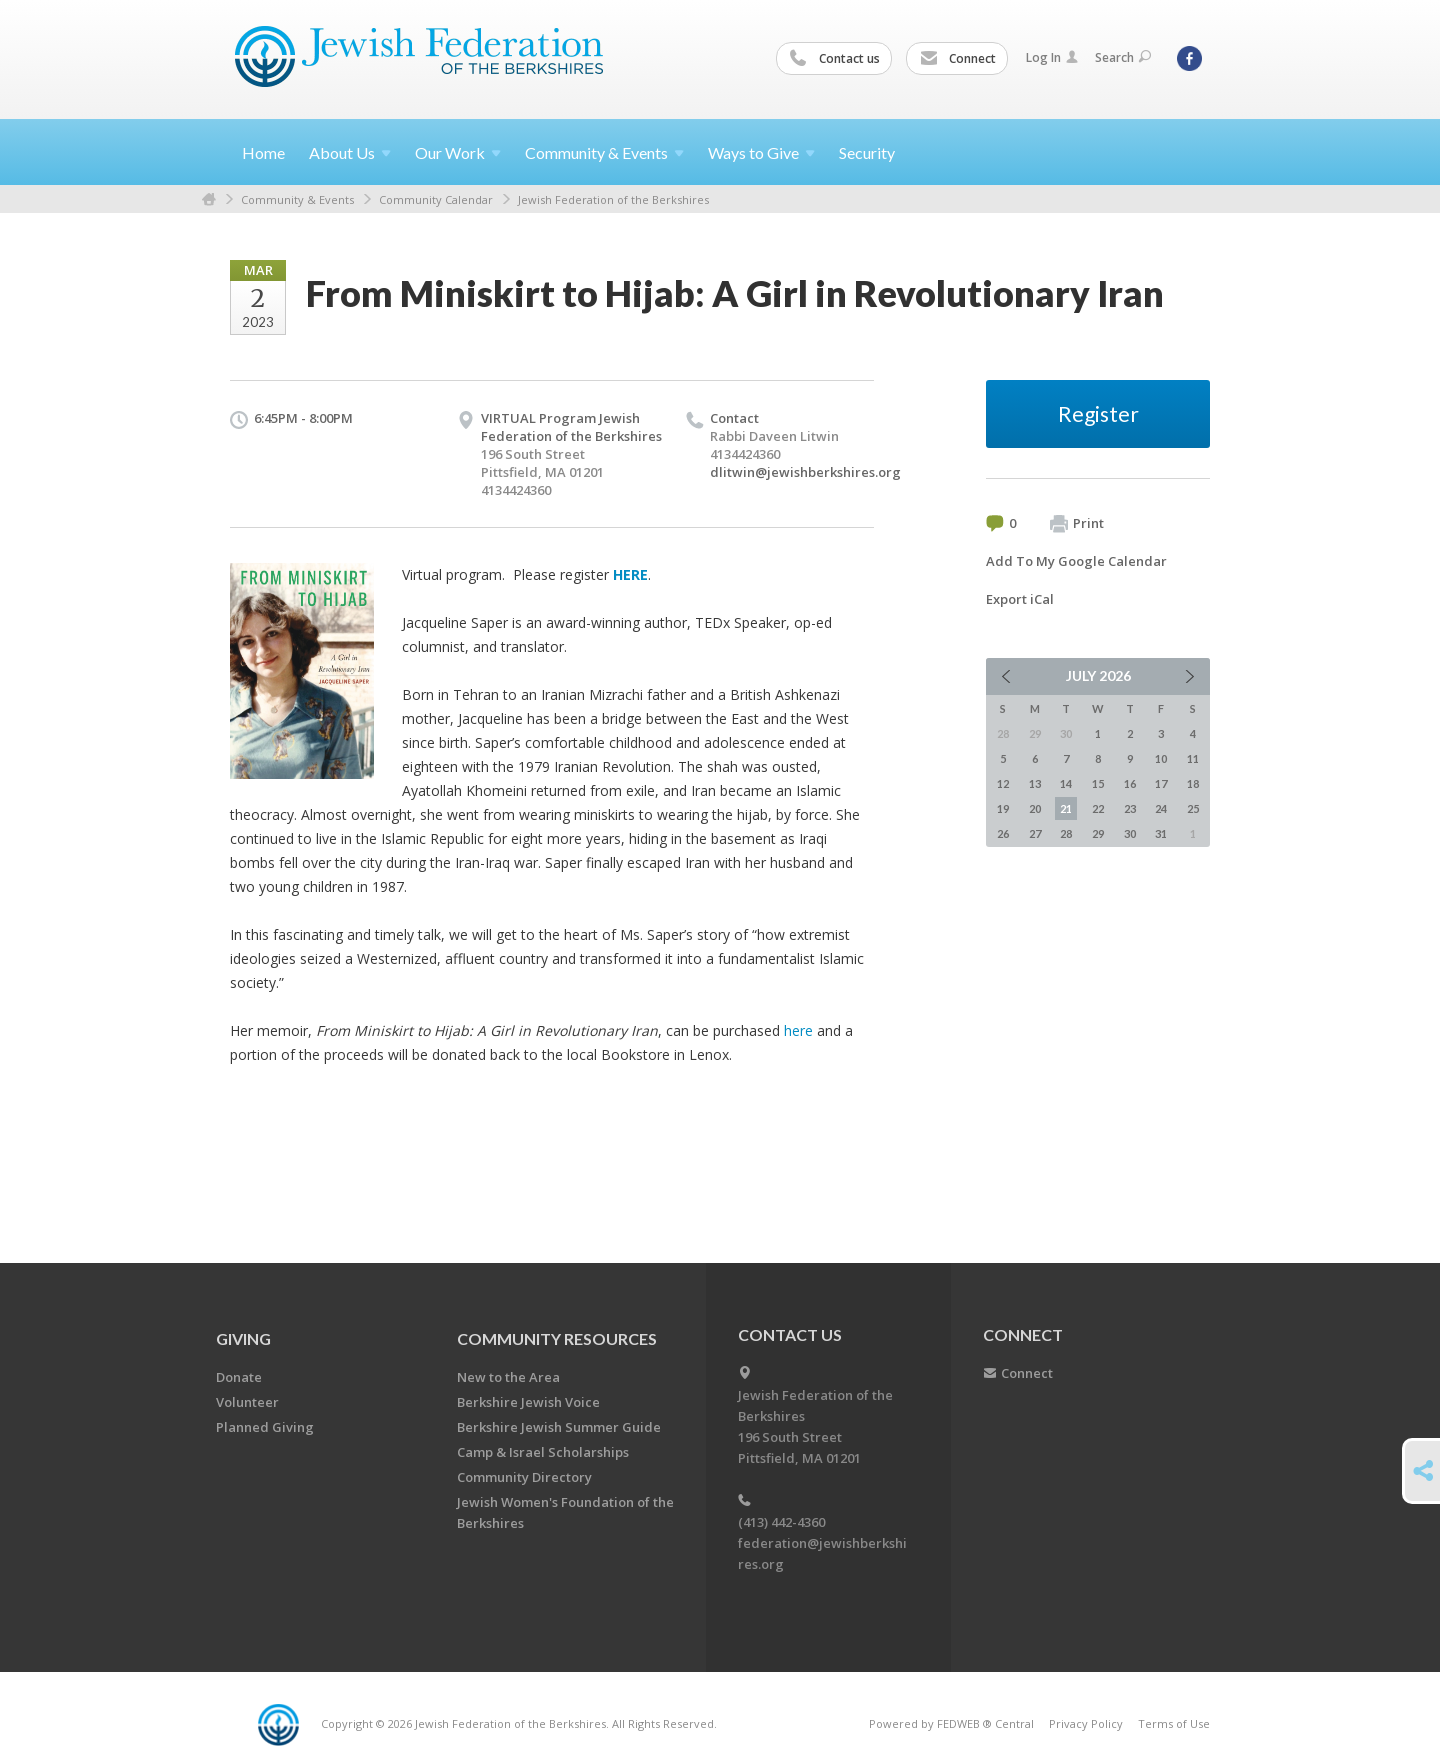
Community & (604, 152)
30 (1130, 833)
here (798, 1030)
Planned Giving (265, 1427)
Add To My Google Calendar (1076, 561)
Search (1123, 57)
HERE (630, 574)
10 (1161, 758)
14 (1066, 783)
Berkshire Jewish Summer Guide (559, 1427)
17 (1161, 783)
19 (1003, 808)
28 (1066, 833)
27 (1035, 833)
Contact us (835, 59)
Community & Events (297, 199)
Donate (239, 1377)
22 (1098, 808)
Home (263, 152)
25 (1193, 808)
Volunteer (247, 1402)
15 (1098, 783)
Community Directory (524, 1477)
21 (1066, 808)
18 (1193, 783)
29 (1098, 833)
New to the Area (508, 1377)
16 (1130, 783)
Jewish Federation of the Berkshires (613, 199)
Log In (1052, 57)
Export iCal (1020, 599)
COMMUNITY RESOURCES (557, 1338)
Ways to (761, 152)
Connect (958, 59)
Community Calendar (436, 199)
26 (1003, 833)
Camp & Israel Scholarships (543, 1452)
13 (1035, 783)
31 (1161, 833)
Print (1077, 524)
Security (867, 152)
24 (1161, 808)
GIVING (243, 1338)
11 (1193, 758)
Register (1098, 413)
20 (1035, 808)
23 (1130, 808)
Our (458, 152)
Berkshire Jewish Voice (528, 1402)
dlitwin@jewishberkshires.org (805, 472)
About (350, 152)
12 (1003, 783)
